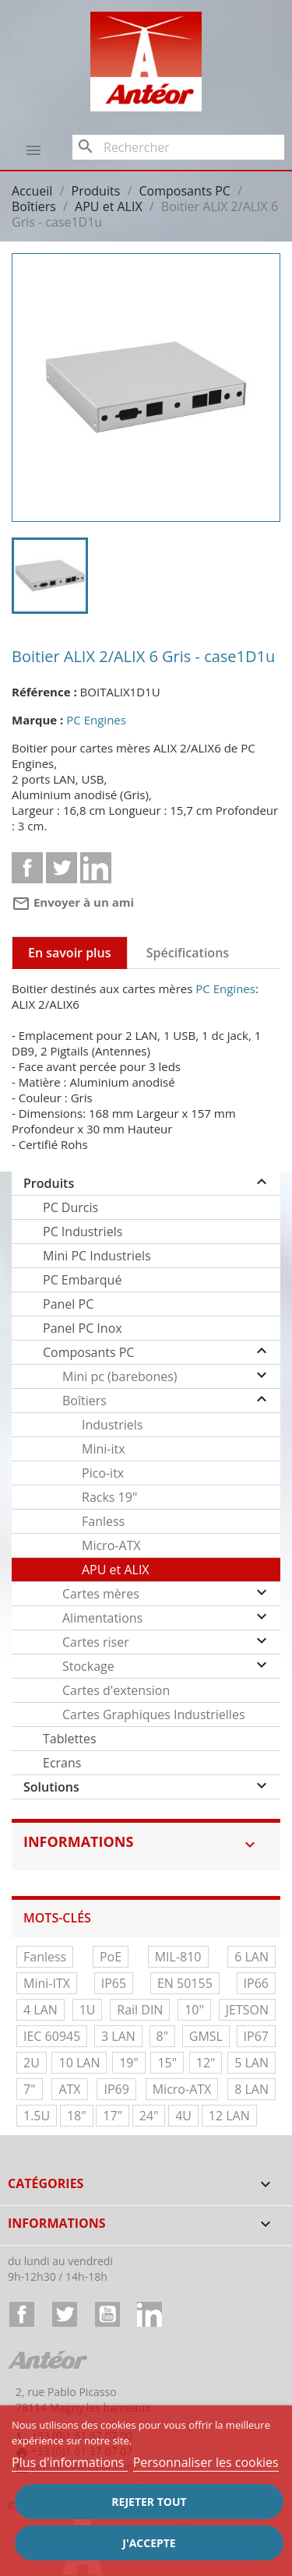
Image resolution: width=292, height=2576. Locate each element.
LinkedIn (149, 2314)
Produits (48, 1183)
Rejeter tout (148, 2501)
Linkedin (95, 867)
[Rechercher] (178, 147)
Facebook (21, 2314)
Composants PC (88, 1352)
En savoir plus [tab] (69, 952)
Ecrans (62, 1762)
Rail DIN (140, 2009)
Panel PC (68, 1304)
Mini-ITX (46, 1983)
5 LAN (251, 2062)
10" (194, 2009)
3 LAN (118, 2036)
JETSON (247, 2009)
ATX (69, 2089)
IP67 (256, 2036)
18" (76, 2115)
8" (163, 2036)
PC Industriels (82, 1231)
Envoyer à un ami (73, 902)
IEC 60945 (51, 2036)
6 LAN (251, 1956)
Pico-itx (103, 1473)
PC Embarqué (82, 1279)
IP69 (116, 2089)
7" (29, 2089)
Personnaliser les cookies (206, 2462)
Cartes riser (95, 1642)
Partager (27, 867)
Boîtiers (84, 1400)
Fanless (103, 1521)
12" (206, 2062)
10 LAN (79, 2062)
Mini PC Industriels (97, 1255)
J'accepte (148, 2542)
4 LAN (40, 2009)
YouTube (107, 2314)
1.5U (36, 2115)
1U (87, 2009)
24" (149, 2115)
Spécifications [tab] (187, 952)
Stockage (88, 1666)
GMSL (206, 2036)
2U (31, 2062)
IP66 (256, 1983)
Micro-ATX (111, 1545)
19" (129, 2062)
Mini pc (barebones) (120, 1376)
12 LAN (229, 2115)
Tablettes (70, 1738)
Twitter (64, 2314)
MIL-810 (178, 1956)
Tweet (61, 867)
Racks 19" (109, 1497)
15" (167, 2062)
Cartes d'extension (116, 1690)
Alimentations (102, 1617)
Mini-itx (103, 1448)
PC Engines (96, 720)
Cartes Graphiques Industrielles (153, 1714)
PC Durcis (70, 1207)
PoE (110, 1956)
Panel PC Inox (82, 1328)
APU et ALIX (116, 1569)
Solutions (51, 1786)
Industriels (112, 1424)
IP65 (113, 1983)
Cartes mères (100, 1593)
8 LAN (251, 2089)
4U (183, 2115)
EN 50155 (185, 1983)
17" (112, 2115)
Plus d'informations (70, 2462)
